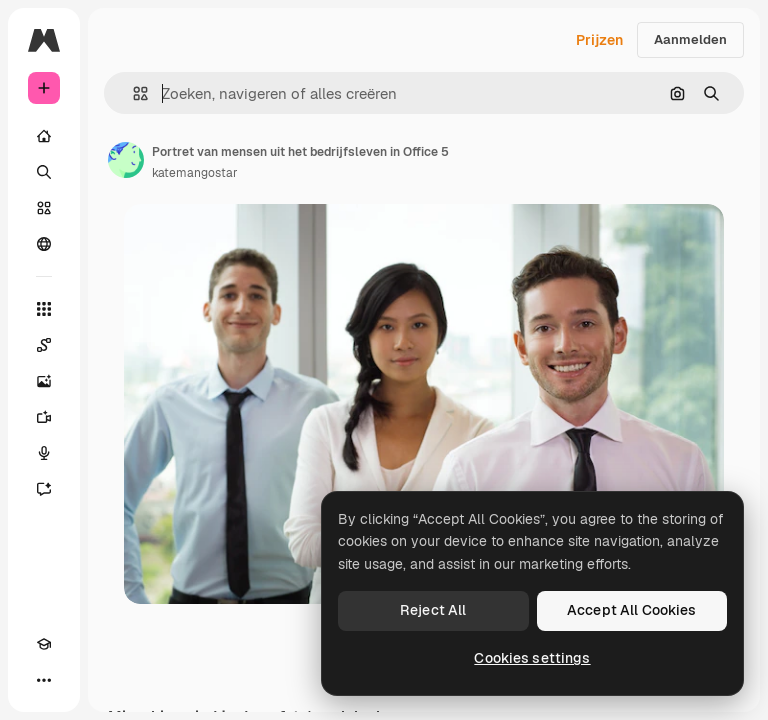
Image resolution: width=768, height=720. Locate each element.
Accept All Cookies (632, 610)
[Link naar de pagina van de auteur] (126, 160)
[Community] (44, 244)
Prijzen (599, 40)
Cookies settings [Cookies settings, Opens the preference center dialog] (532, 658)
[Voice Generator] (44, 453)
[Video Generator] (44, 417)
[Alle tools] (44, 309)
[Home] (44, 136)
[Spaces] (44, 345)
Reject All (433, 610)
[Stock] (44, 208)
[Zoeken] (44, 172)
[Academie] (44, 644)
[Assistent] (44, 489)
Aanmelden (690, 39)
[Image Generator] (44, 381)
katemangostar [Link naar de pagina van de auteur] (195, 173)
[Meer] (44, 680)
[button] (132, 93)
